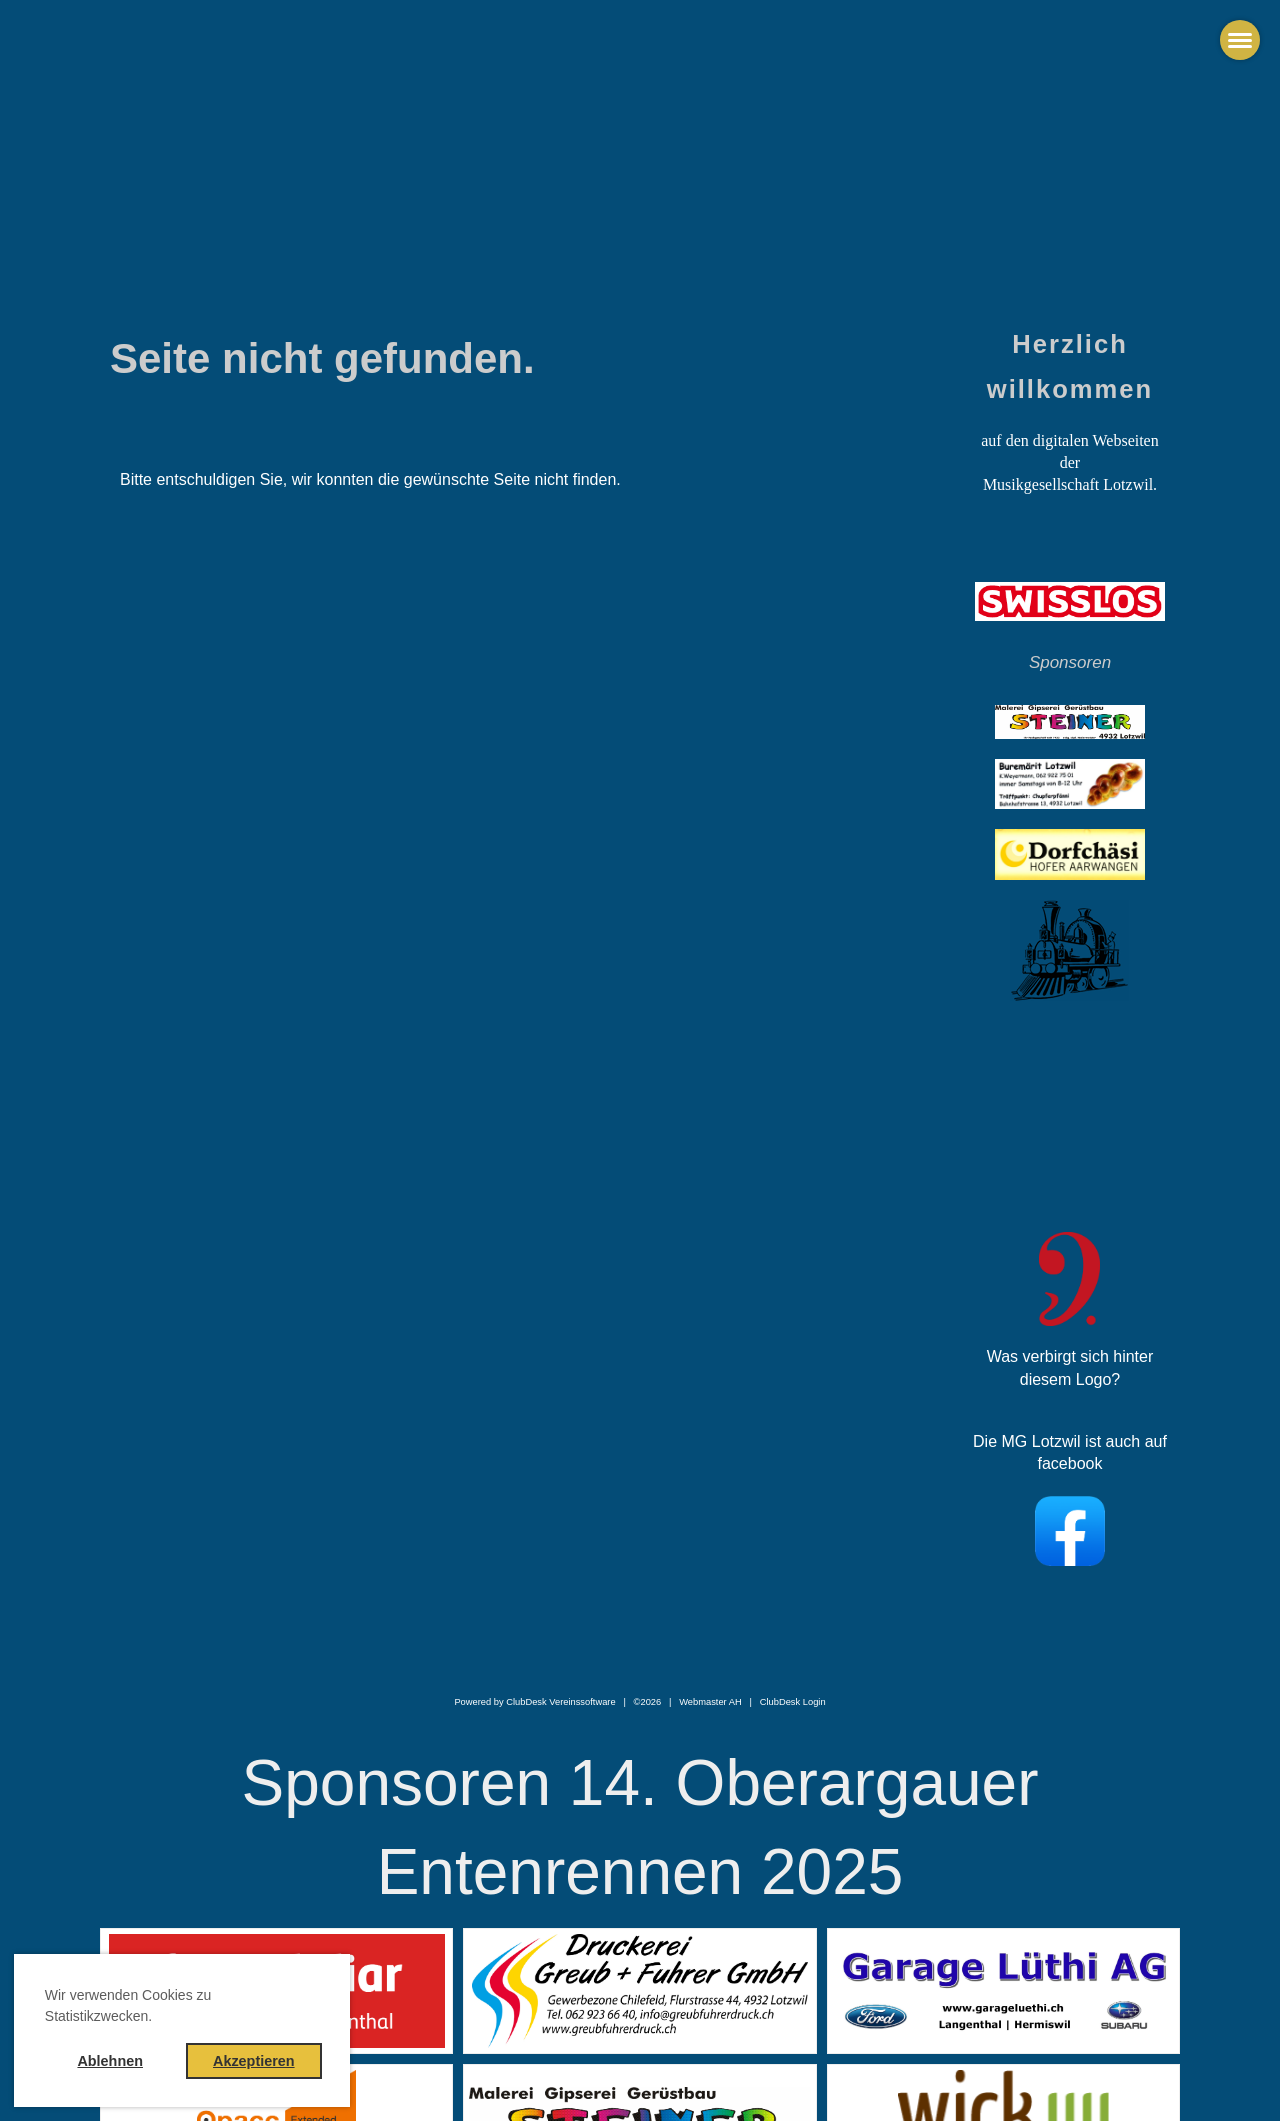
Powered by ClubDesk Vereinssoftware (534, 1702)
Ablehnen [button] (110, 2061)
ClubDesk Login (793, 1702)
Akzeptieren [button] (254, 2061)
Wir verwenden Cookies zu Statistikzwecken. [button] (128, 2005)
